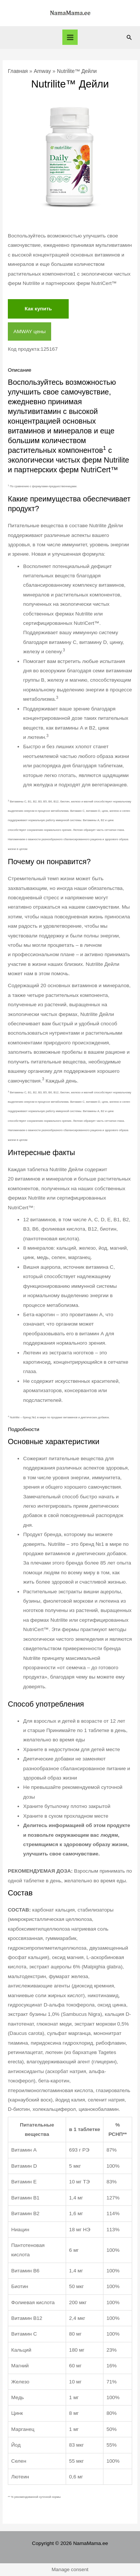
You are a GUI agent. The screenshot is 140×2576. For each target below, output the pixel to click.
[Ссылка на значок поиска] (129, 37)
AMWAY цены (29, 331)
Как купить (38, 308)
